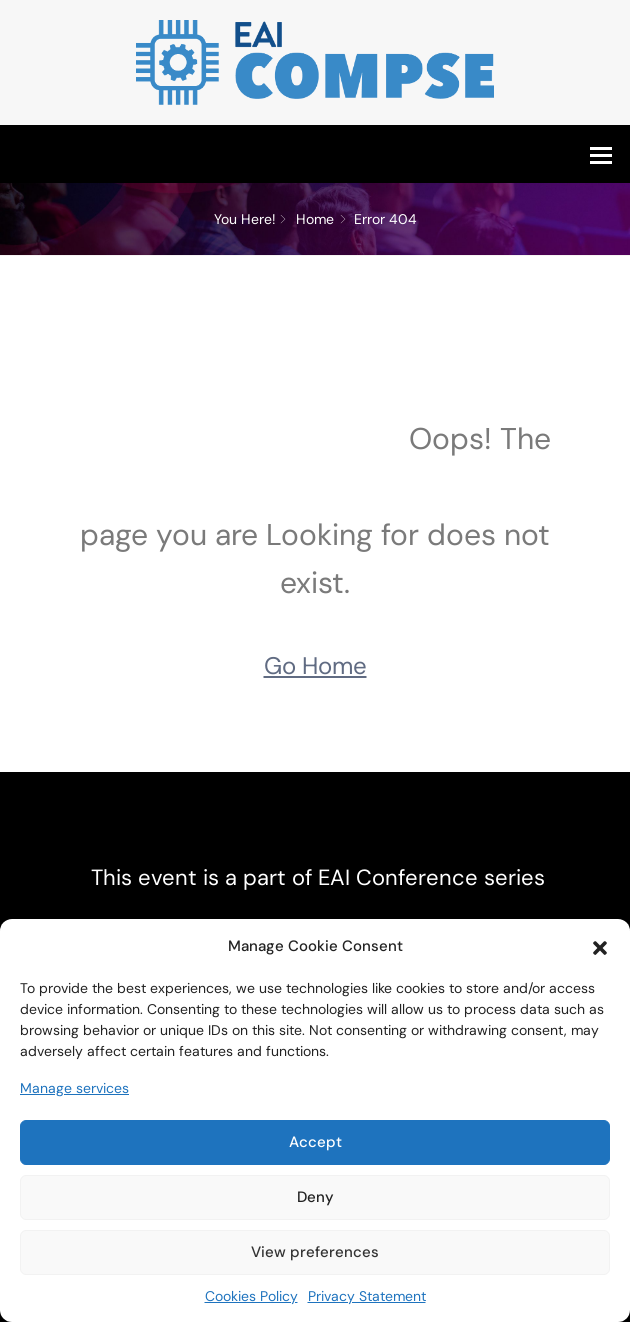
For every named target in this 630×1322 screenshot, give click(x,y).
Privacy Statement (367, 1296)
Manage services (74, 1088)
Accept (315, 1142)
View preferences (315, 1252)
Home (315, 219)
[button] (600, 946)
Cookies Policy (251, 1296)
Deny (315, 1197)
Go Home (315, 665)
